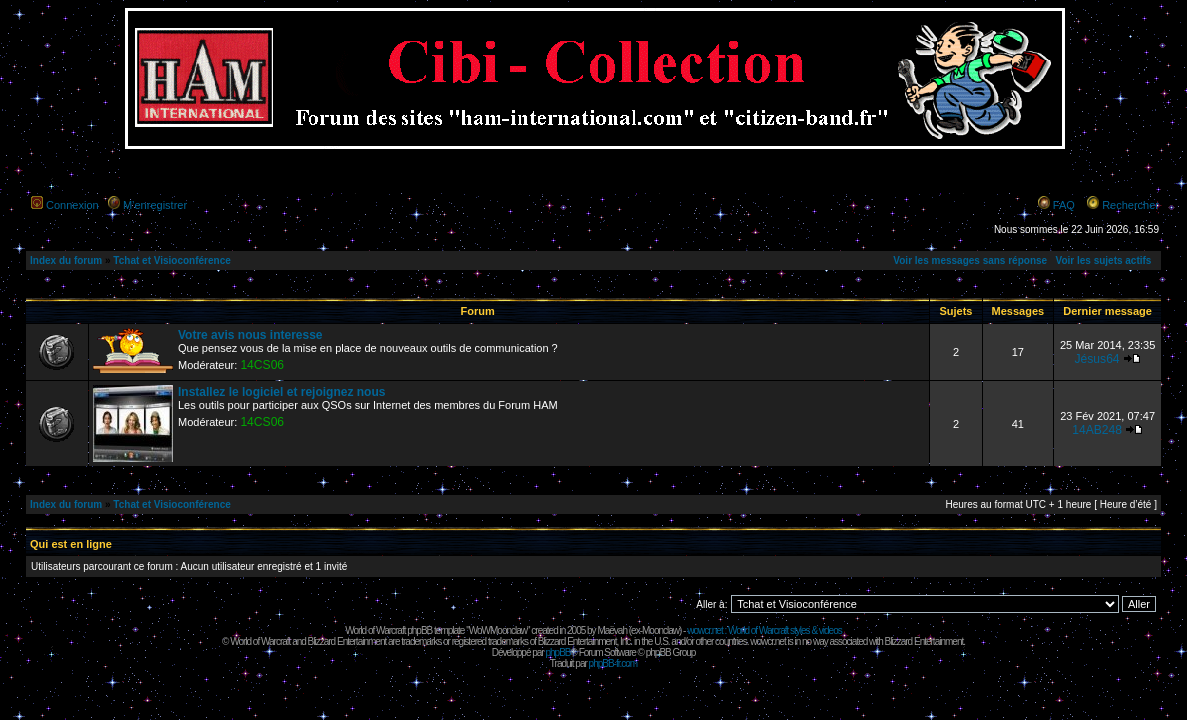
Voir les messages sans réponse (970, 260)
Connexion (72, 205)
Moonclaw (660, 630)
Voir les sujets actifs (1103, 260)
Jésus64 (1097, 359)
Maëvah (612, 630)
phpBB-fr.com (613, 663)
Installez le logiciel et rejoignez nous (281, 392)
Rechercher (1130, 205)
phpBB (557, 652)
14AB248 (1097, 430)
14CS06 (262, 365)
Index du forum (66, 260)
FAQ (1064, 205)
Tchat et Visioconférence (171, 260)
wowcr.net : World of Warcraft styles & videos (764, 630)
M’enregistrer (155, 205)
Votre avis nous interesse (250, 335)
